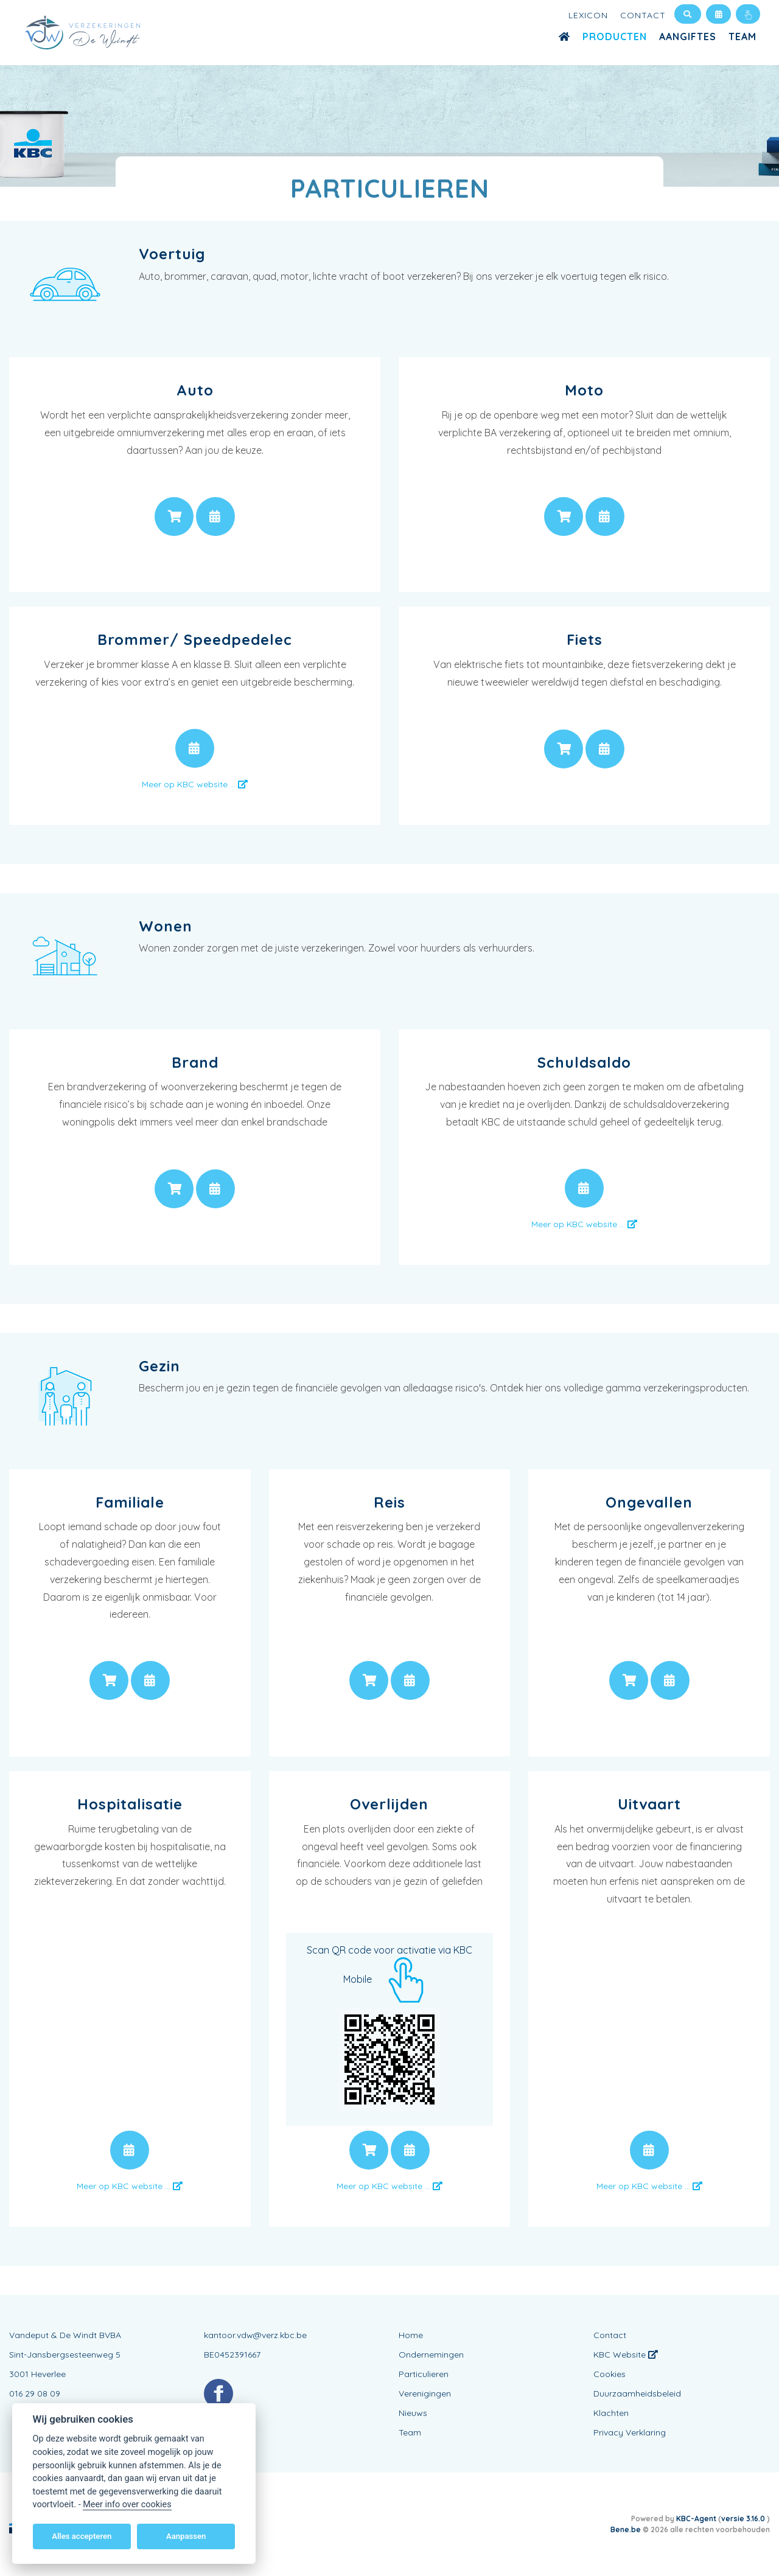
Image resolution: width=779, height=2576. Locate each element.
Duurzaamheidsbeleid (637, 2393)
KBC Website (625, 2354)
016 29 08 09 (34, 2393)
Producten (614, 36)
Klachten (611, 2412)
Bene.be (625, 2529)
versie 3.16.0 (744, 2518)
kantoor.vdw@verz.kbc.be (255, 2335)
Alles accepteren (81, 2536)
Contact (643, 15)
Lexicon (588, 15)
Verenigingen (425, 2393)
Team (742, 36)
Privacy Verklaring (629, 2432)
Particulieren (424, 2374)
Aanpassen (186, 2536)
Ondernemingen (431, 2354)
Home (411, 2335)
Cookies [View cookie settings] (609, 2374)
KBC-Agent (696, 2518)
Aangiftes (687, 36)
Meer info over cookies (127, 2504)
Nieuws (413, 2412)
